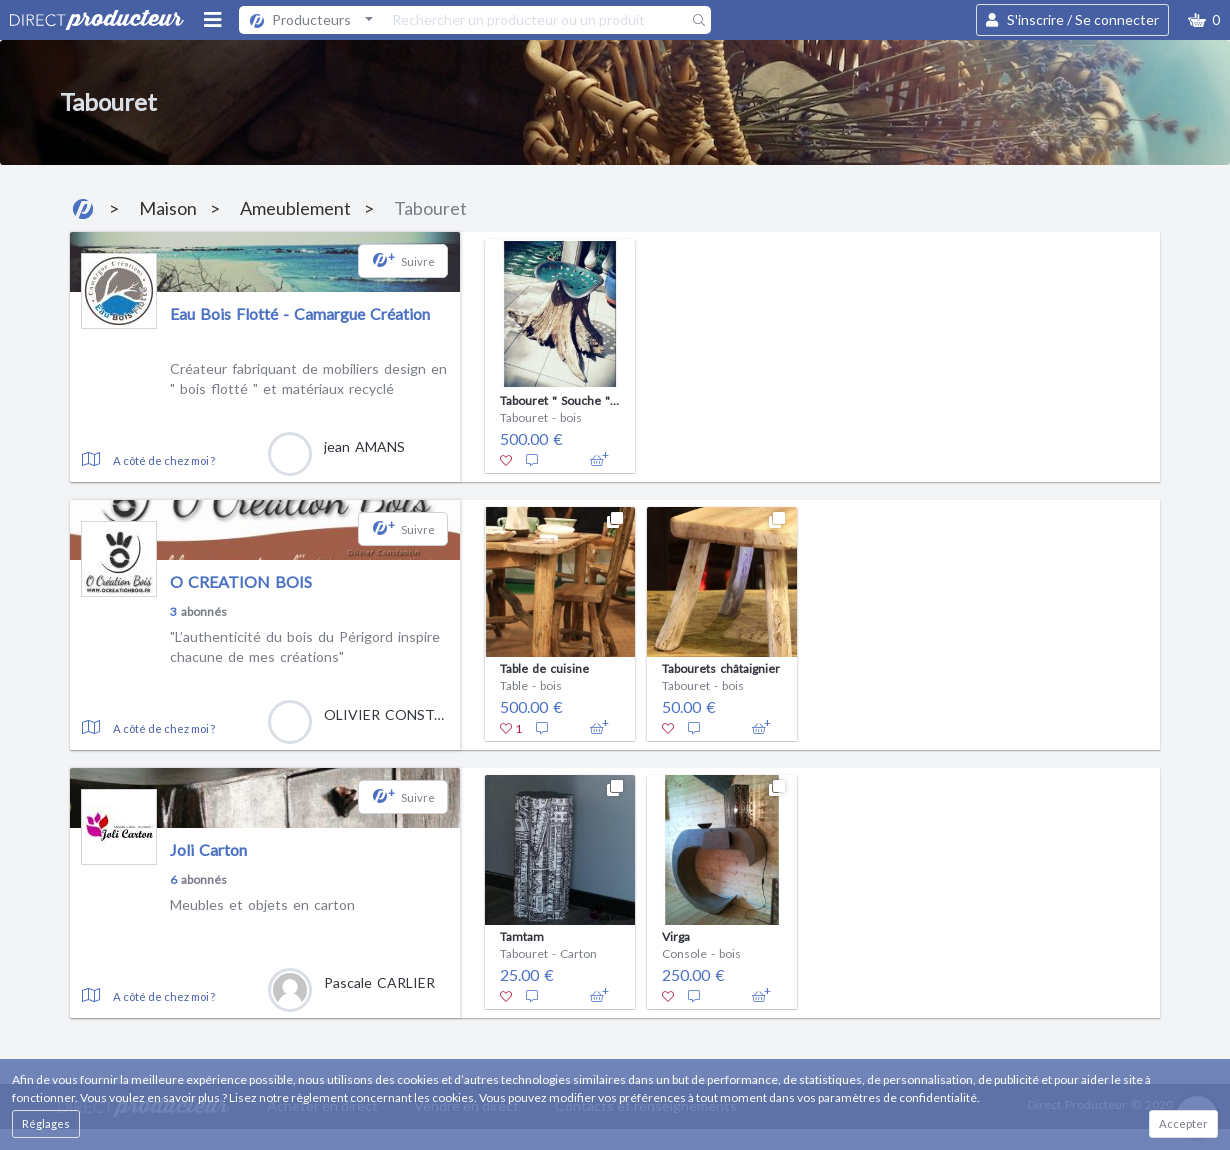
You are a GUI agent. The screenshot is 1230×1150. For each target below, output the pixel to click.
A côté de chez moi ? (164, 460)
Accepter (1183, 1123)
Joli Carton (208, 849)
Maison (168, 208)
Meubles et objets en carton (262, 904)
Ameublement (295, 208)
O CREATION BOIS (241, 581)
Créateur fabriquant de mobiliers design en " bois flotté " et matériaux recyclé (308, 378)
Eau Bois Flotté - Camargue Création (300, 313)
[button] (1204, 20)
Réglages (46, 1123)
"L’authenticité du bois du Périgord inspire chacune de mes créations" (305, 646)
